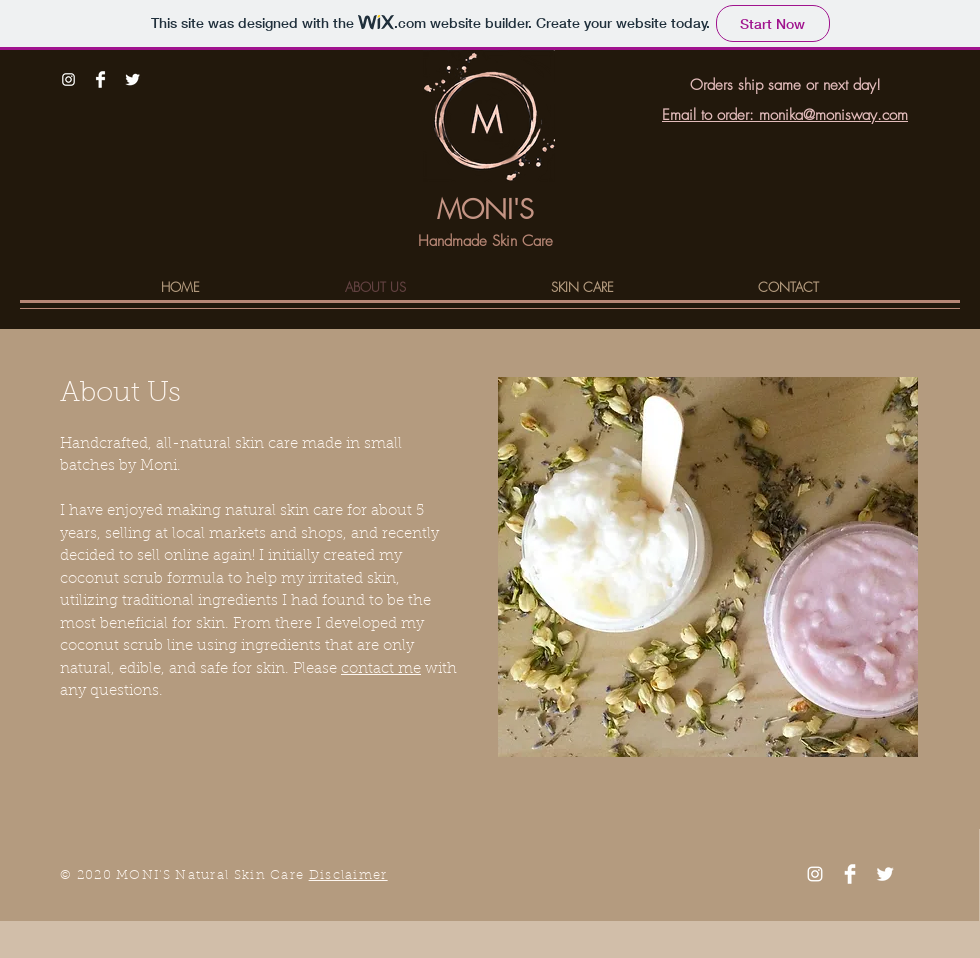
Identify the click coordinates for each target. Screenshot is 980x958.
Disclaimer (348, 875)
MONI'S (485, 209)
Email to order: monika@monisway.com (785, 115)
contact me (381, 669)
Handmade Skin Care (485, 241)
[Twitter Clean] (132, 79)
